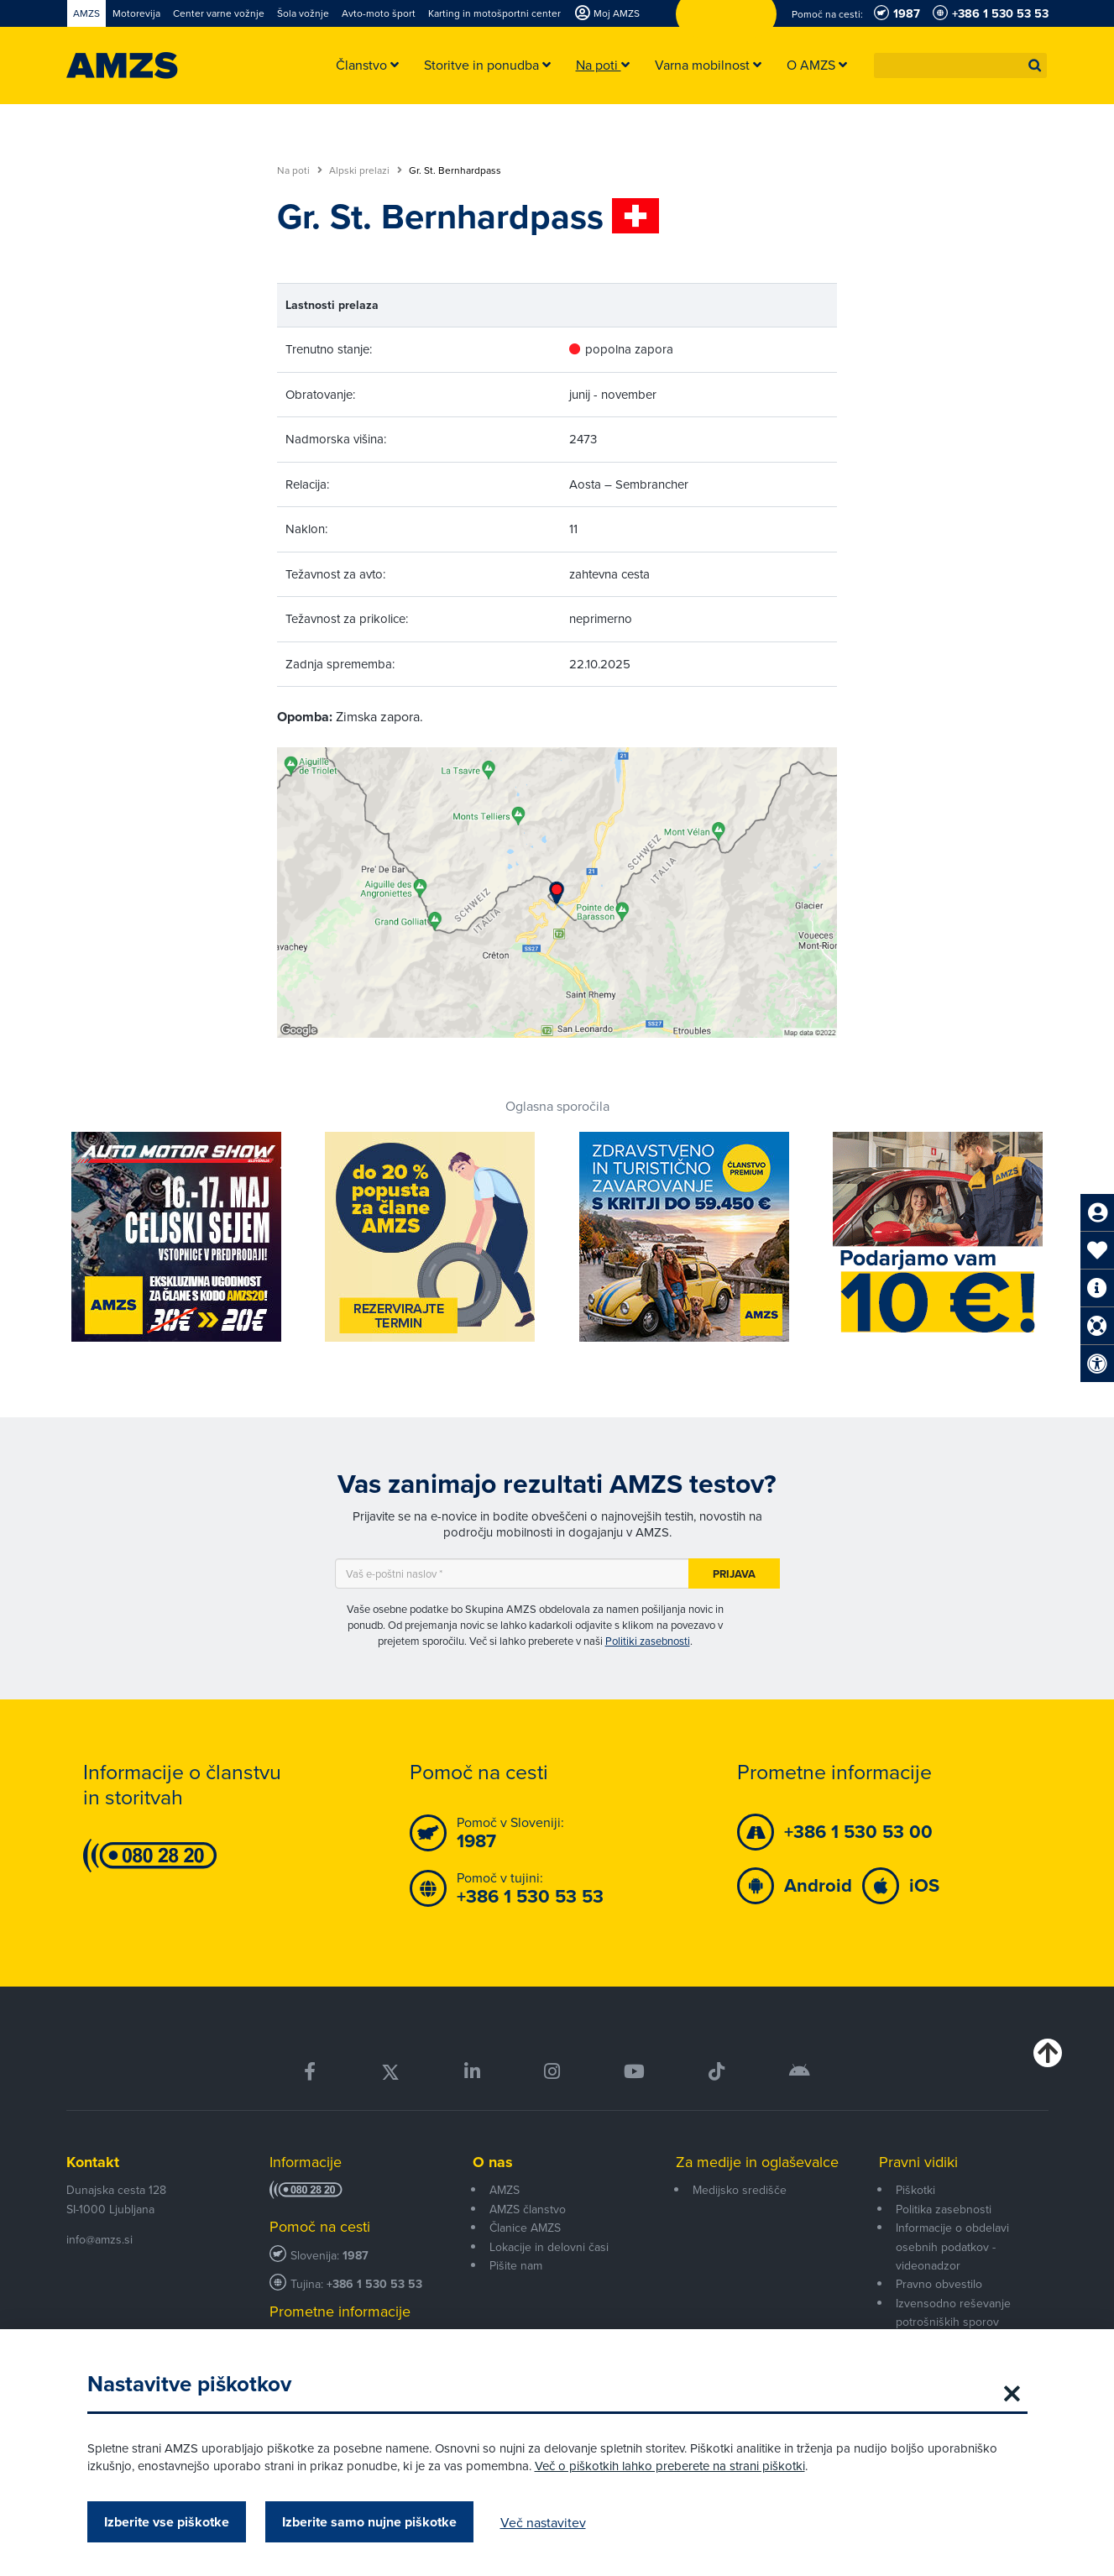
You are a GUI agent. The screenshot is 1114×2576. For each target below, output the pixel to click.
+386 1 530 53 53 (374, 2284)
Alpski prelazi (365, 170)
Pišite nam (515, 2265)
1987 (356, 2256)
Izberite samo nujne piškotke (369, 2521)
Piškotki (915, 2189)
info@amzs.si (99, 2239)
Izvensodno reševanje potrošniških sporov (953, 2312)
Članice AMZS (525, 2227)
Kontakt (92, 2162)
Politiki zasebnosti (647, 1640)
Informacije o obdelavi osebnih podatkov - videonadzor (952, 2246)
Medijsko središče (740, 2189)
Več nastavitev (543, 2522)
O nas (493, 2162)
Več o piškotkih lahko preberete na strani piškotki (670, 2465)
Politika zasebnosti (943, 2209)
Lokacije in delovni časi (549, 2246)
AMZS (504, 2189)
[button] (1035, 65)
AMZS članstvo (527, 2209)
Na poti (299, 170)
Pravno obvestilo (939, 2283)
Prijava (734, 1574)
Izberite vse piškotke (166, 2521)
